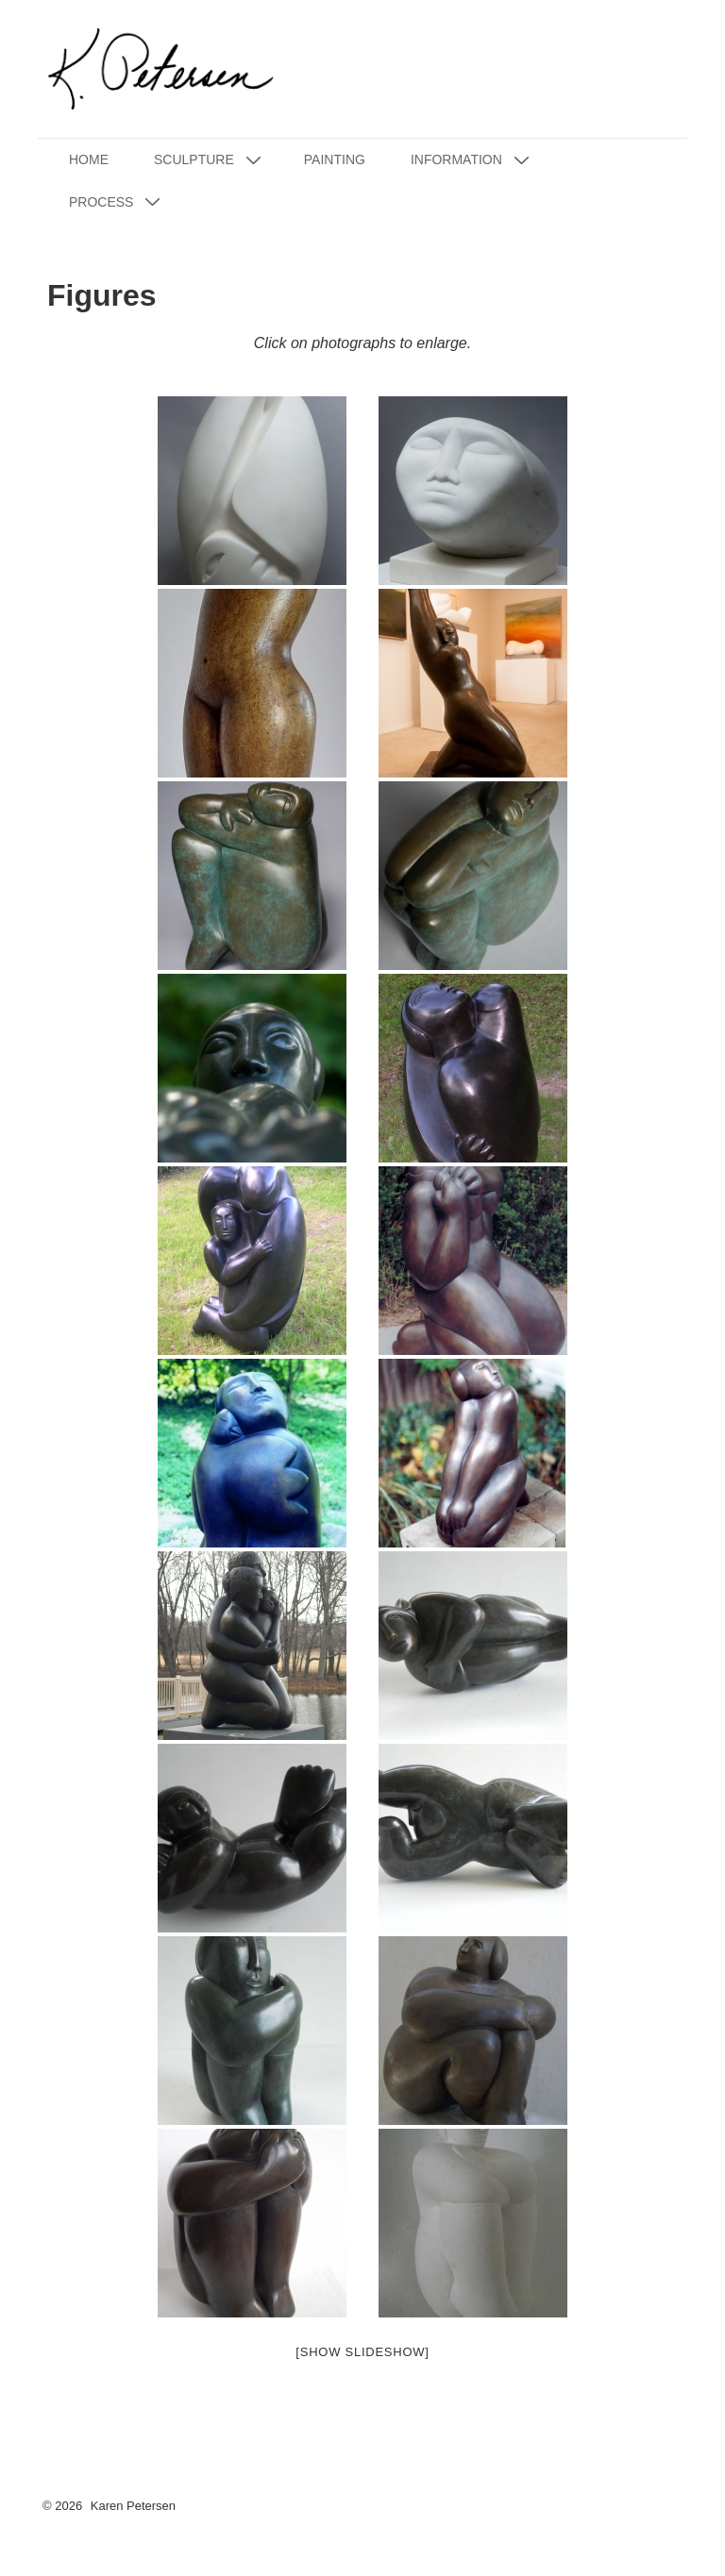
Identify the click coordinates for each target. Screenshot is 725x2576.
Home (89, 159)
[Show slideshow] (362, 2352)
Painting (334, 159)
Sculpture (210, 160)
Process (117, 201)
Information (472, 160)
